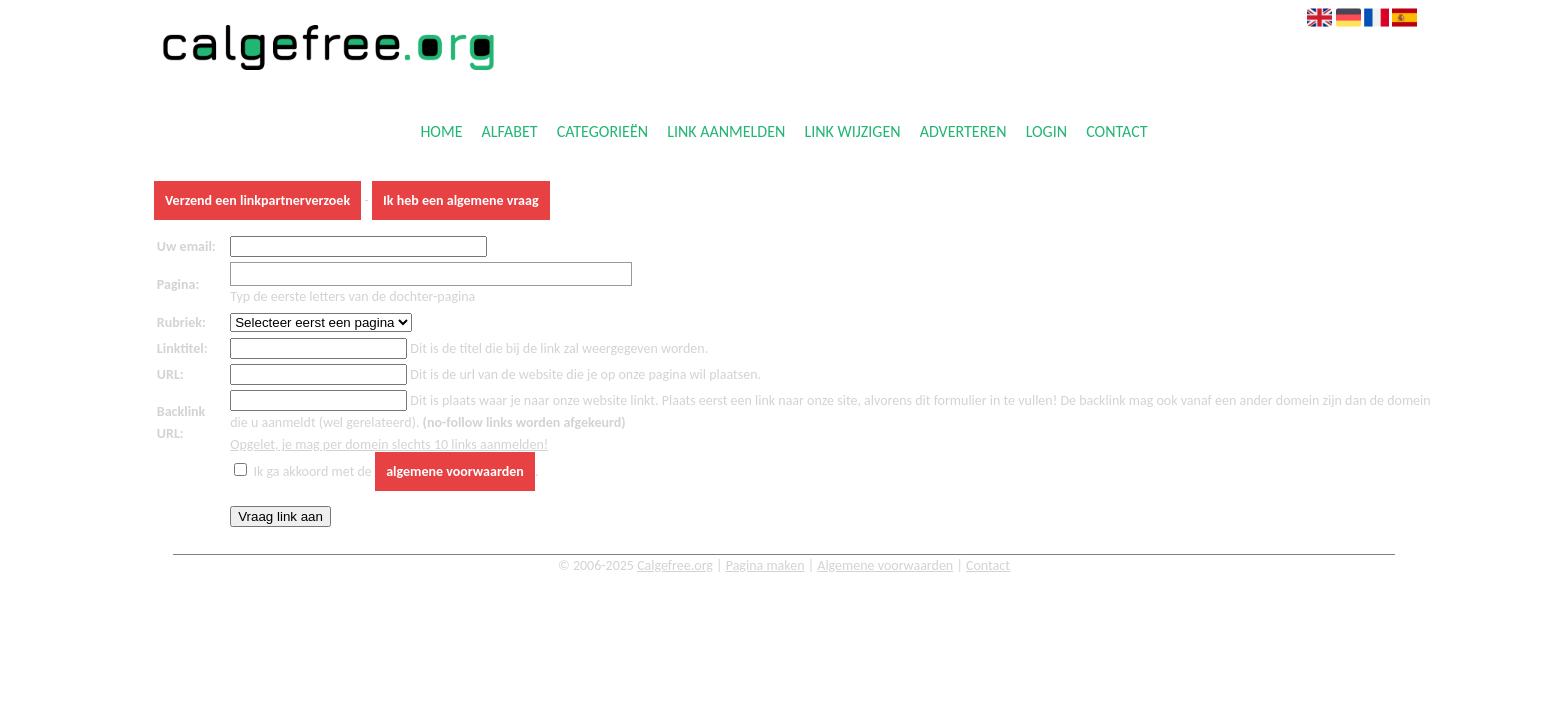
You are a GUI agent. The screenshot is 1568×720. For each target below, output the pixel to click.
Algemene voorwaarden (885, 565)
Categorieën (602, 132)
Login (1046, 132)
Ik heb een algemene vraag (460, 200)
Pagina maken (765, 565)
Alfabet (510, 132)
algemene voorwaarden (455, 471)
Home (441, 132)
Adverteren (963, 132)
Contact (1116, 132)
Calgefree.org (675, 565)
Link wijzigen (852, 132)
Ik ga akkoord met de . (395, 471)
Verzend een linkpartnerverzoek (257, 200)
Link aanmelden (726, 132)
